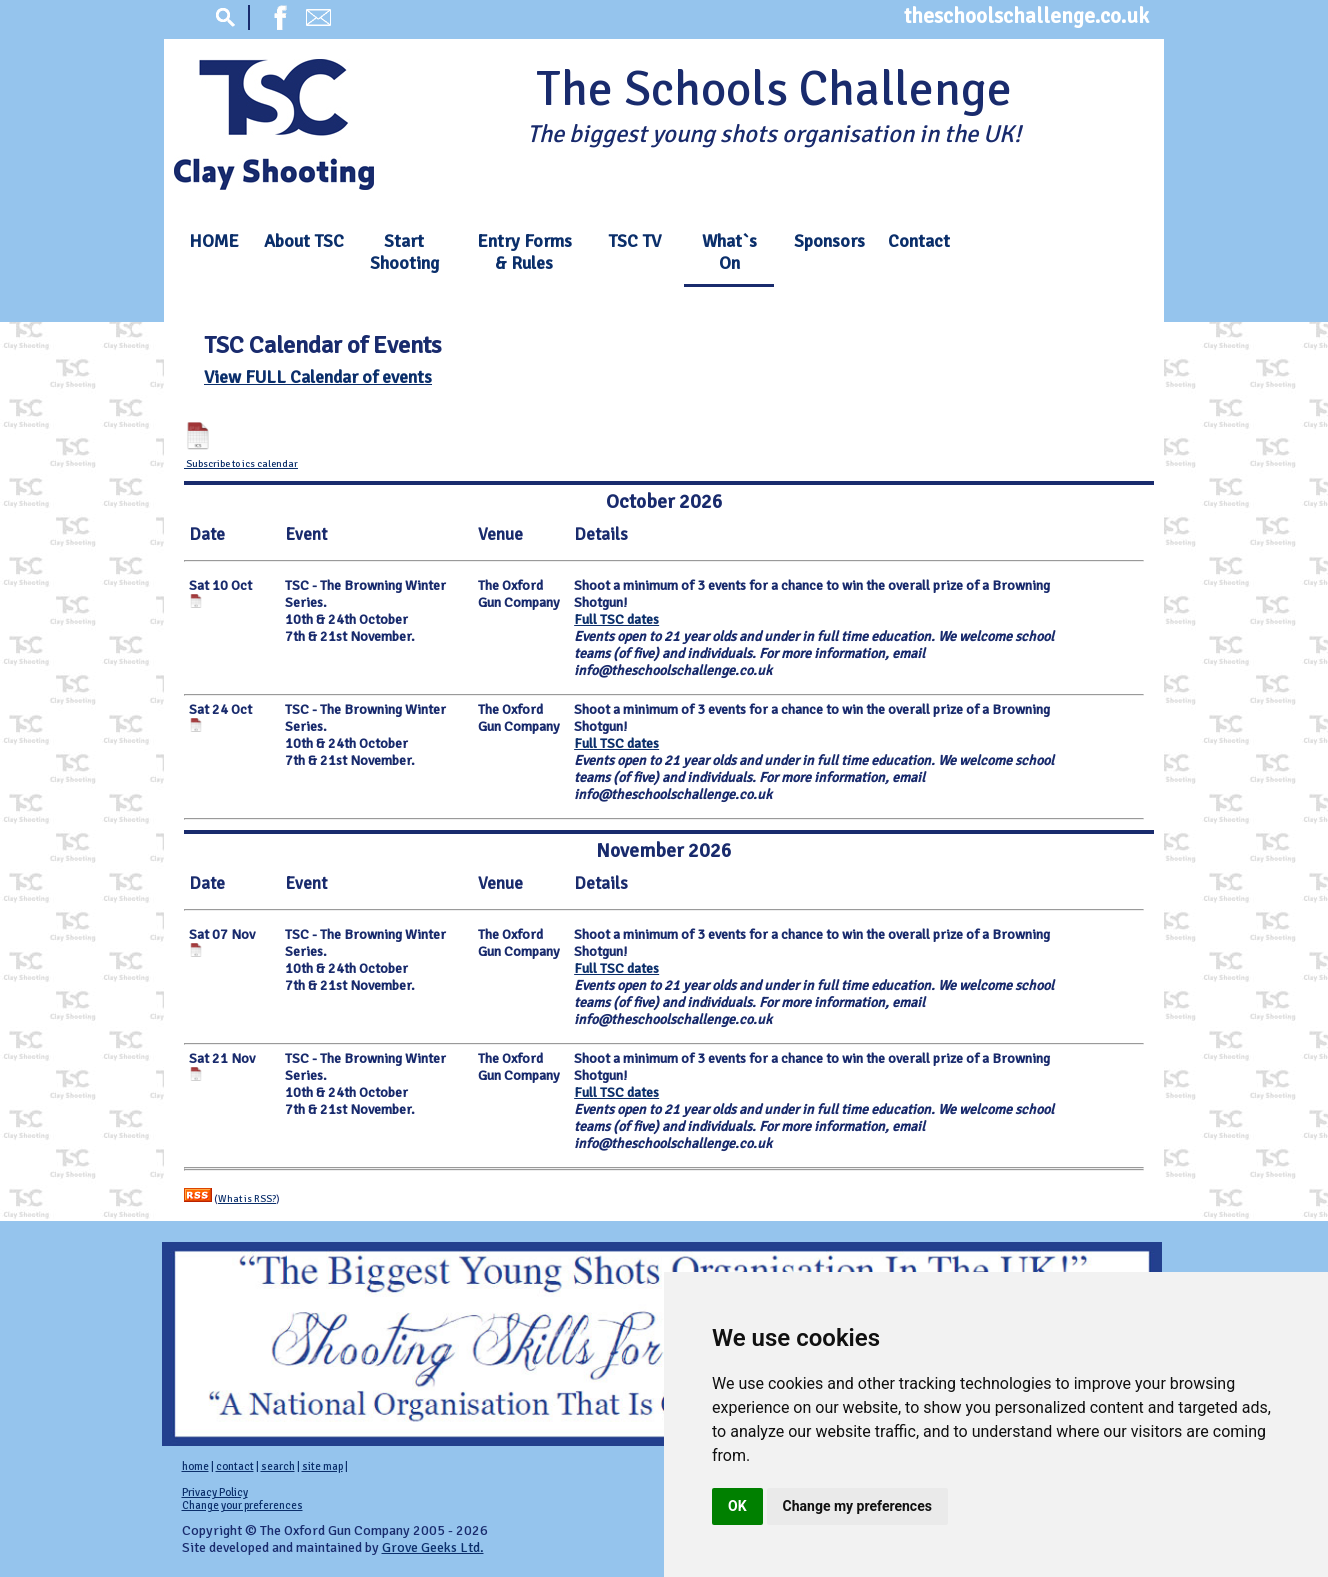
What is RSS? (247, 1199)
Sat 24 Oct (220, 709)
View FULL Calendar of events (318, 377)
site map (322, 1466)
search (278, 1466)
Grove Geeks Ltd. (433, 1547)
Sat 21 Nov (222, 1058)
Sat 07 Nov (222, 934)
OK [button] (737, 1506)
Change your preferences (242, 1505)
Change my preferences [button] (857, 1506)
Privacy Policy (215, 1492)
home (195, 1466)
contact (235, 1466)
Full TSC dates (616, 619)
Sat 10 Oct (220, 585)
